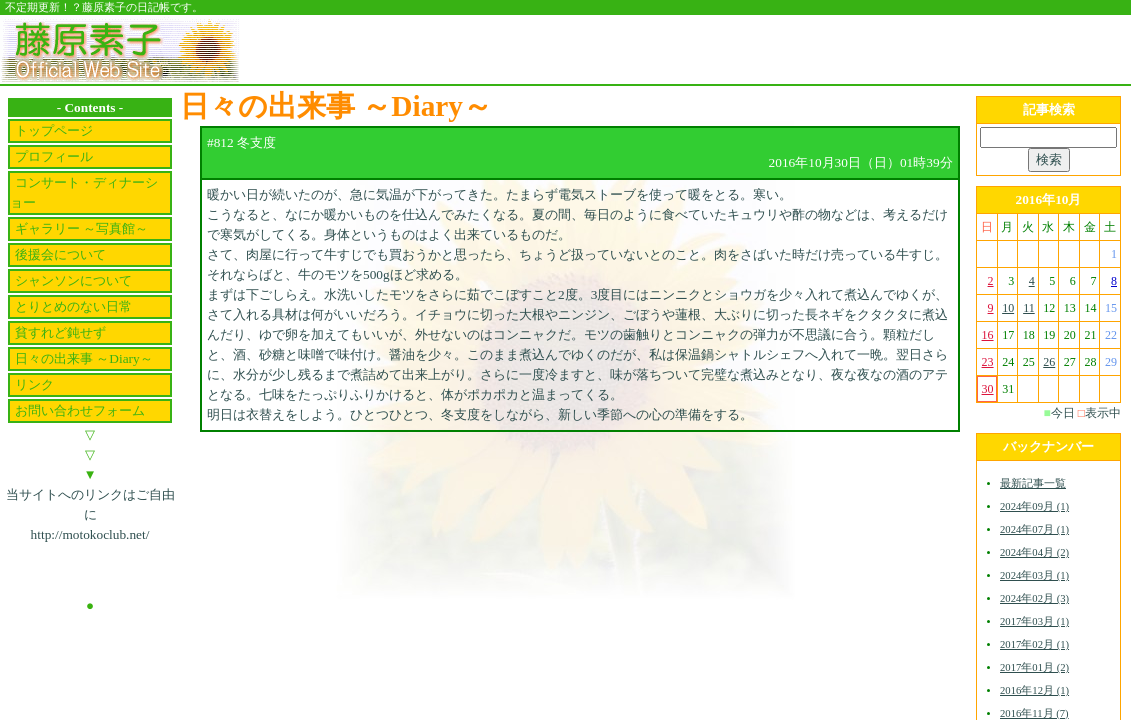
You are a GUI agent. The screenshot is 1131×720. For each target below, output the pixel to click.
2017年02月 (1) (1034, 644)
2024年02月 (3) (1034, 598)
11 (1029, 308)
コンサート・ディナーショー (84, 192)
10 (1008, 308)
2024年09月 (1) (1034, 506)
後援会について (60, 254)
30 (988, 389)
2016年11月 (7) (1034, 713)
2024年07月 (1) (1034, 529)
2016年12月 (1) (1034, 690)
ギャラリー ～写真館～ (81, 228)
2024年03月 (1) (1034, 575)
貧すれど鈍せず (60, 332)
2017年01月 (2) (1034, 667)
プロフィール (54, 156)
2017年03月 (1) (1034, 621)
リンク (34, 384)
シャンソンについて (73, 280)
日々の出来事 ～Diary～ (84, 358)
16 (988, 335)
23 (988, 362)
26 (1049, 362)
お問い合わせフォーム (80, 410)
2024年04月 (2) (1034, 552)
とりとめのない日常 (73, 306)
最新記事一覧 (1033, 483)
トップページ (54, 130)
